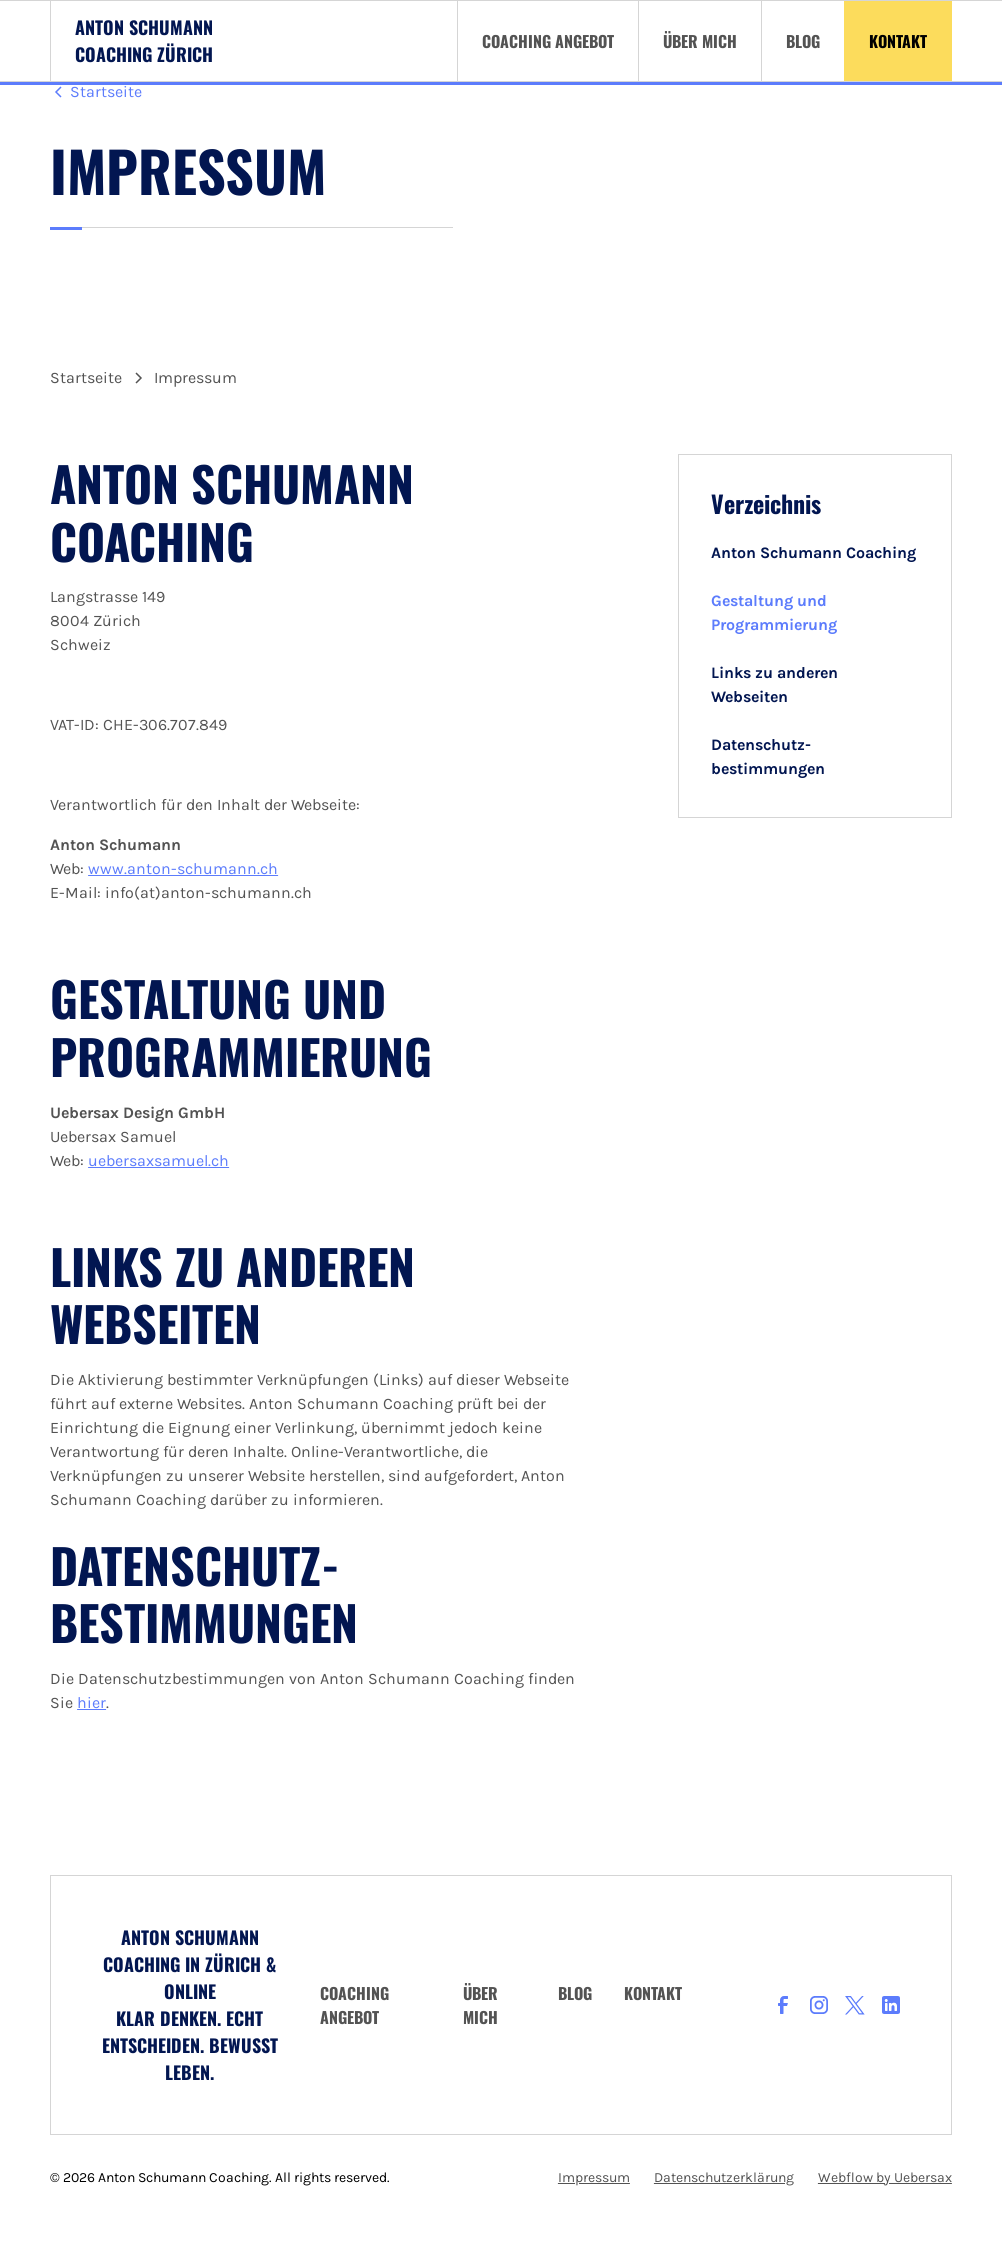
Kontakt (653, 1993)
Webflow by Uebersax (885, 2177)
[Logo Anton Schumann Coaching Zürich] (144, 41)
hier (91, 1702)
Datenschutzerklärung (724, 2177)
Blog (575, 1993)
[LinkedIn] (891, 2005)
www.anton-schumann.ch (183, 868)
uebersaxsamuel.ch (158, 1160)
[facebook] (783, 2005)
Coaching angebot (354, 2005)
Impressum (594, 2177)
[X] (855, 2005)
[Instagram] (819, 2005)
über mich (480, 2005)
